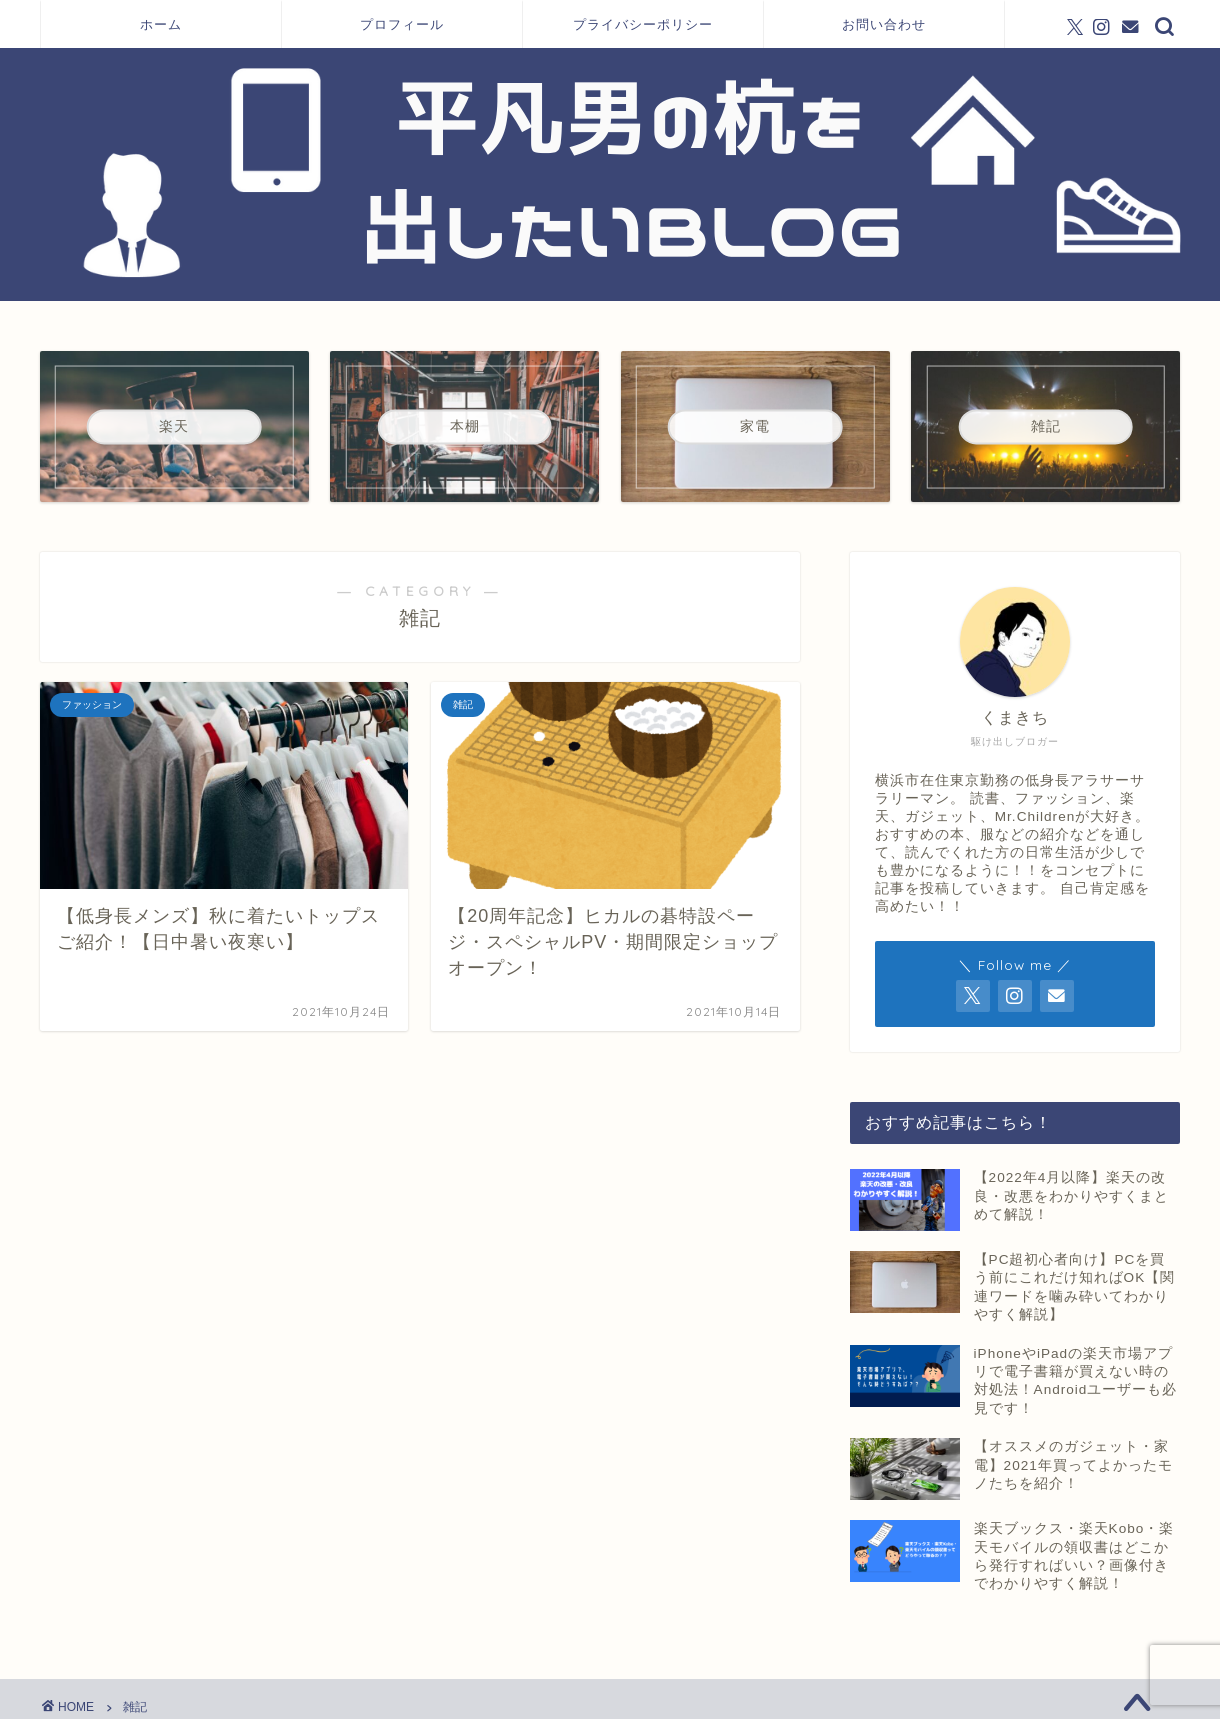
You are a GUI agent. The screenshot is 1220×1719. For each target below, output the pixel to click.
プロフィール (402, 24)
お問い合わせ (884, 24)
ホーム (161, 24)
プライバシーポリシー (643, 24)
